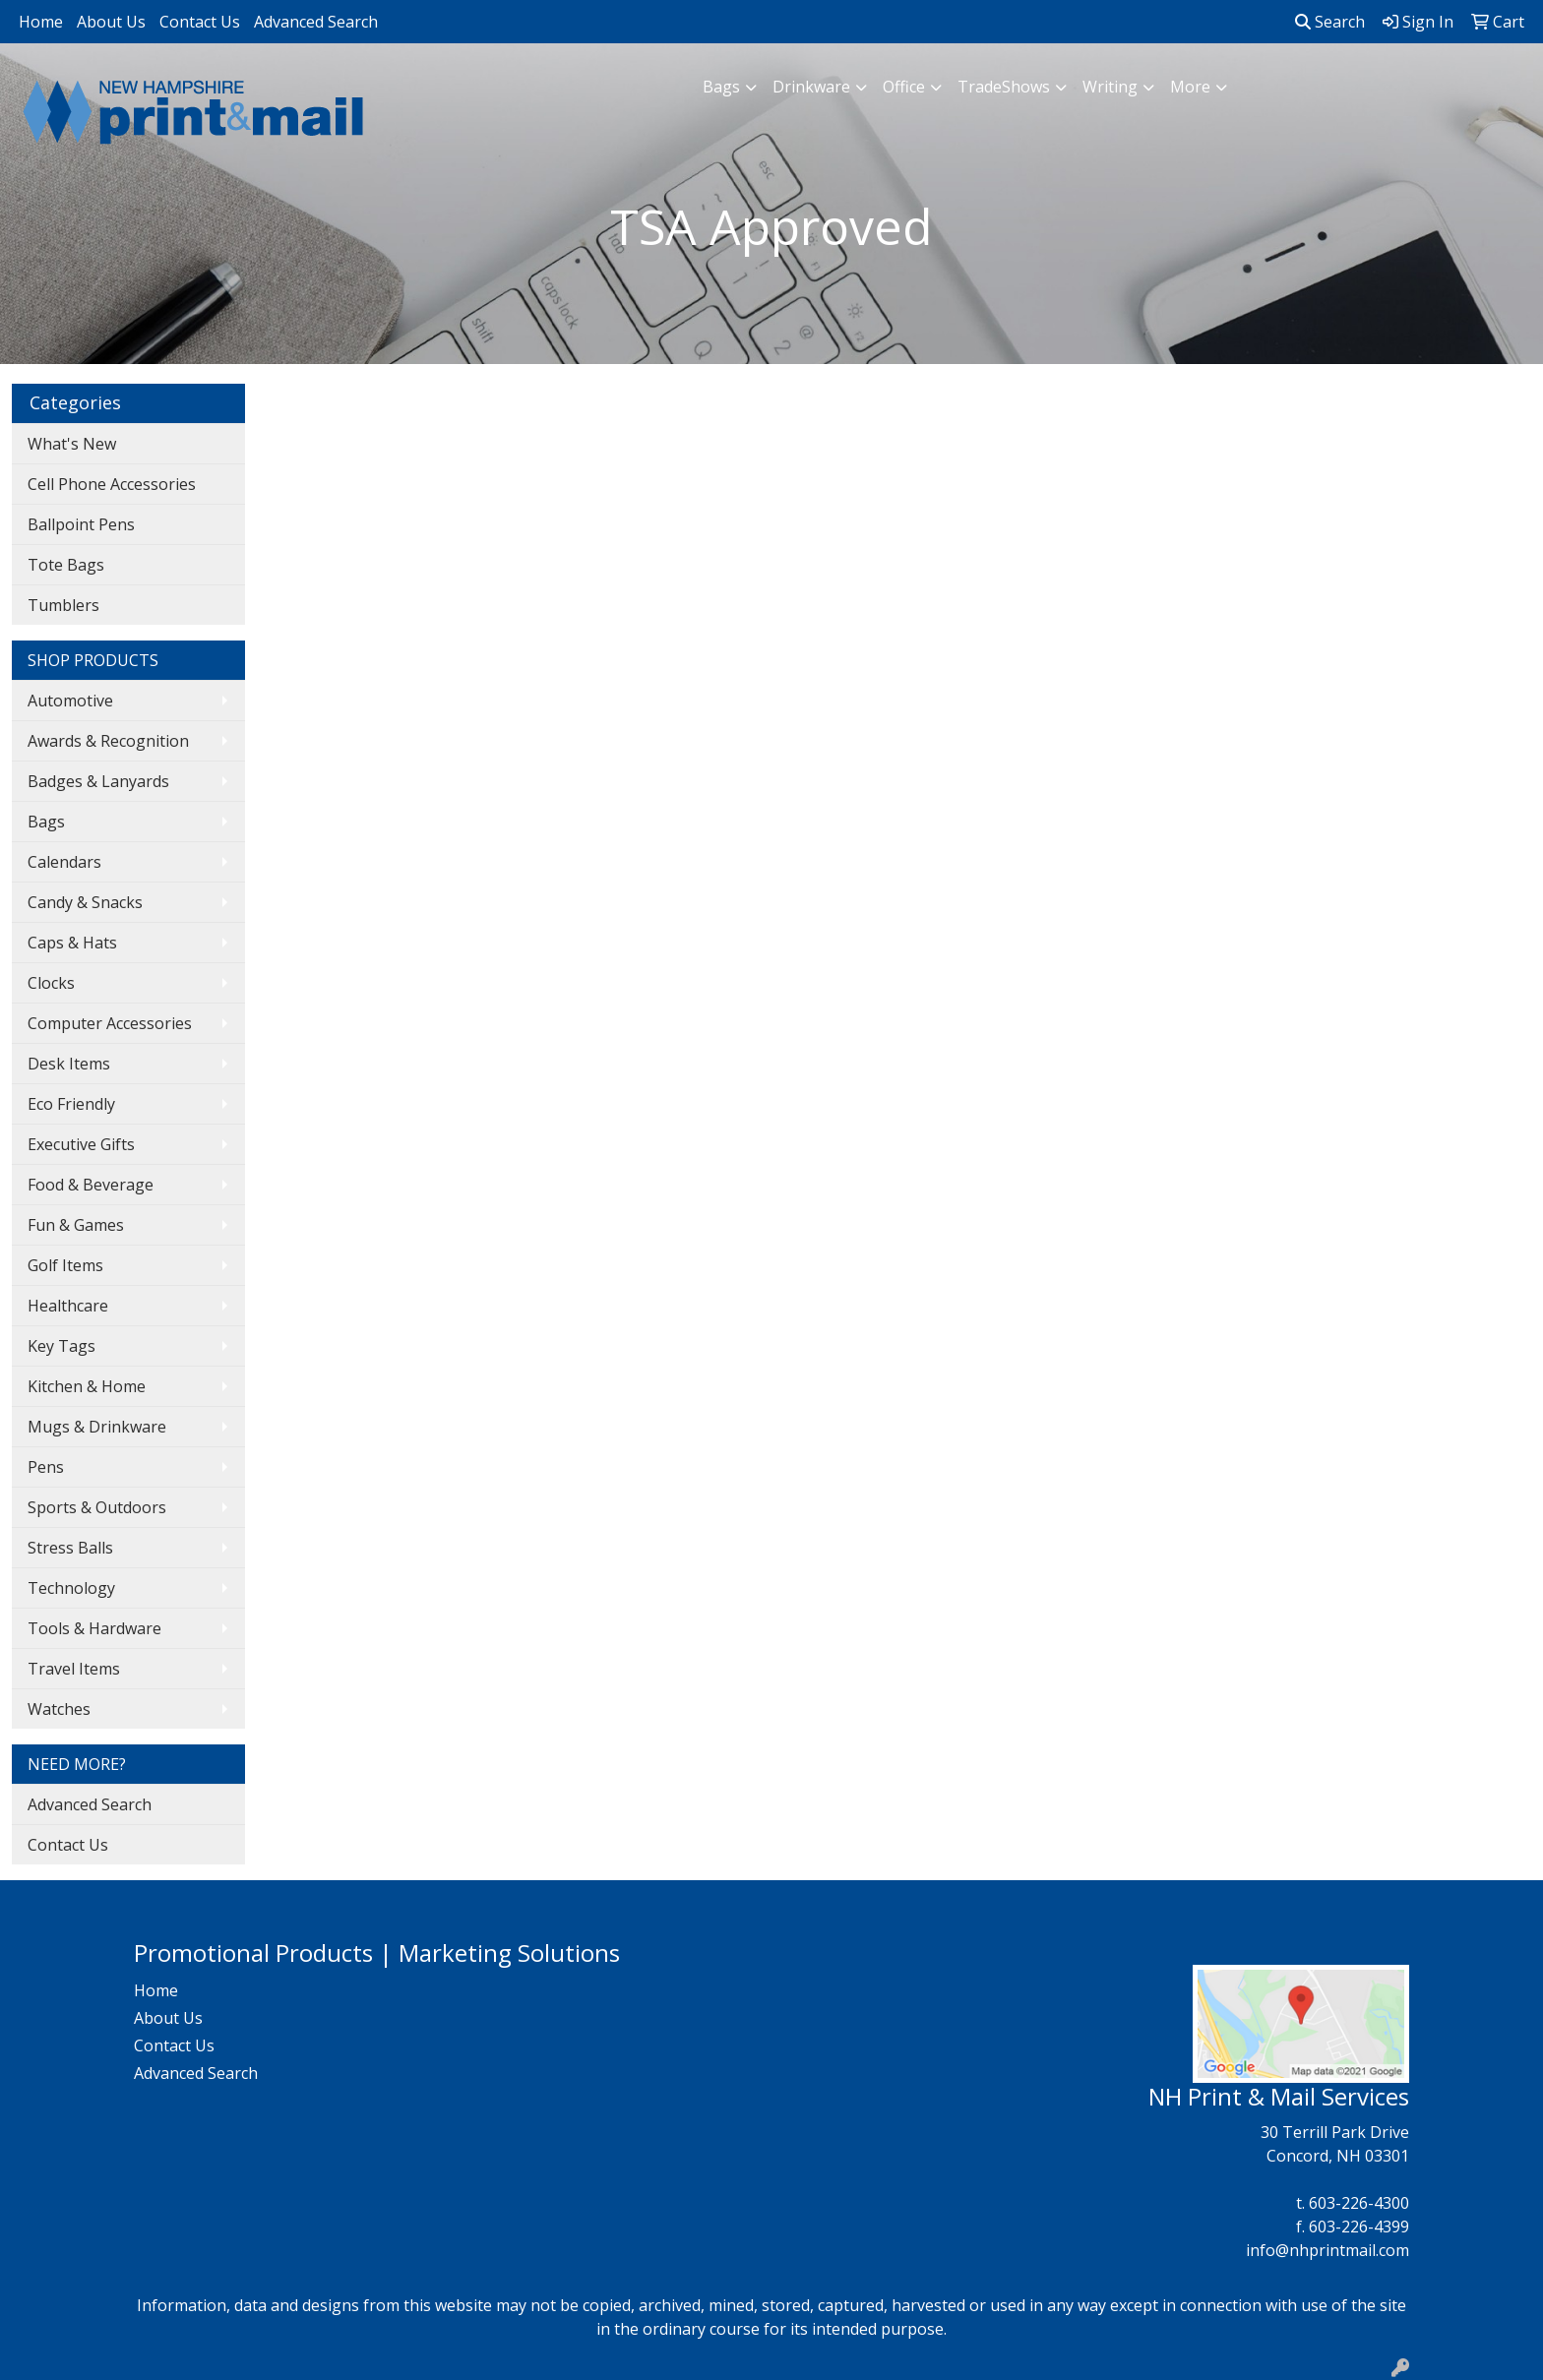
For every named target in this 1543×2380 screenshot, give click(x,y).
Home (41, 21)
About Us (111, 21)
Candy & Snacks (85, 902)
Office (904, 86)
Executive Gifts (81, 1144)
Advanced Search (316, 21)
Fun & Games (76, 1225)
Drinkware (811, 86)
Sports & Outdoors (97, 1507)
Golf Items (65, 1265)
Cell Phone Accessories (112, 484)
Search (1330, 21)
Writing (1110, 86)
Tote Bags (66, 565)
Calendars (64, 862)
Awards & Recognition (108, 741)
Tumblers (63, 605)
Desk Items (69, 1063)
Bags (721, 86)
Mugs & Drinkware (97, 1426)
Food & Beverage (91, 1184)
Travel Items (74, 1668)
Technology (71, 1588)
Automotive (70, 700)
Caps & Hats (72, 942)
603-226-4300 (1359, 2203)
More (1190, 86)
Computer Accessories (110, 1023)
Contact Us (199, 21)
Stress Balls (70, 1547)
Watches (59, 1709)
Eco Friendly (71, 1104)
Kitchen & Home (87, 1386)
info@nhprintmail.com (1327, 2250)
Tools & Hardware (94, 1628)
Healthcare (68, 1305)
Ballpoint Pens (81, 524)
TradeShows (1003, 86)
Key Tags (61, 1346)
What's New (72, 444)
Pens (46, 1467)
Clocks (51, 983)
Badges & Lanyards (98, 781)
